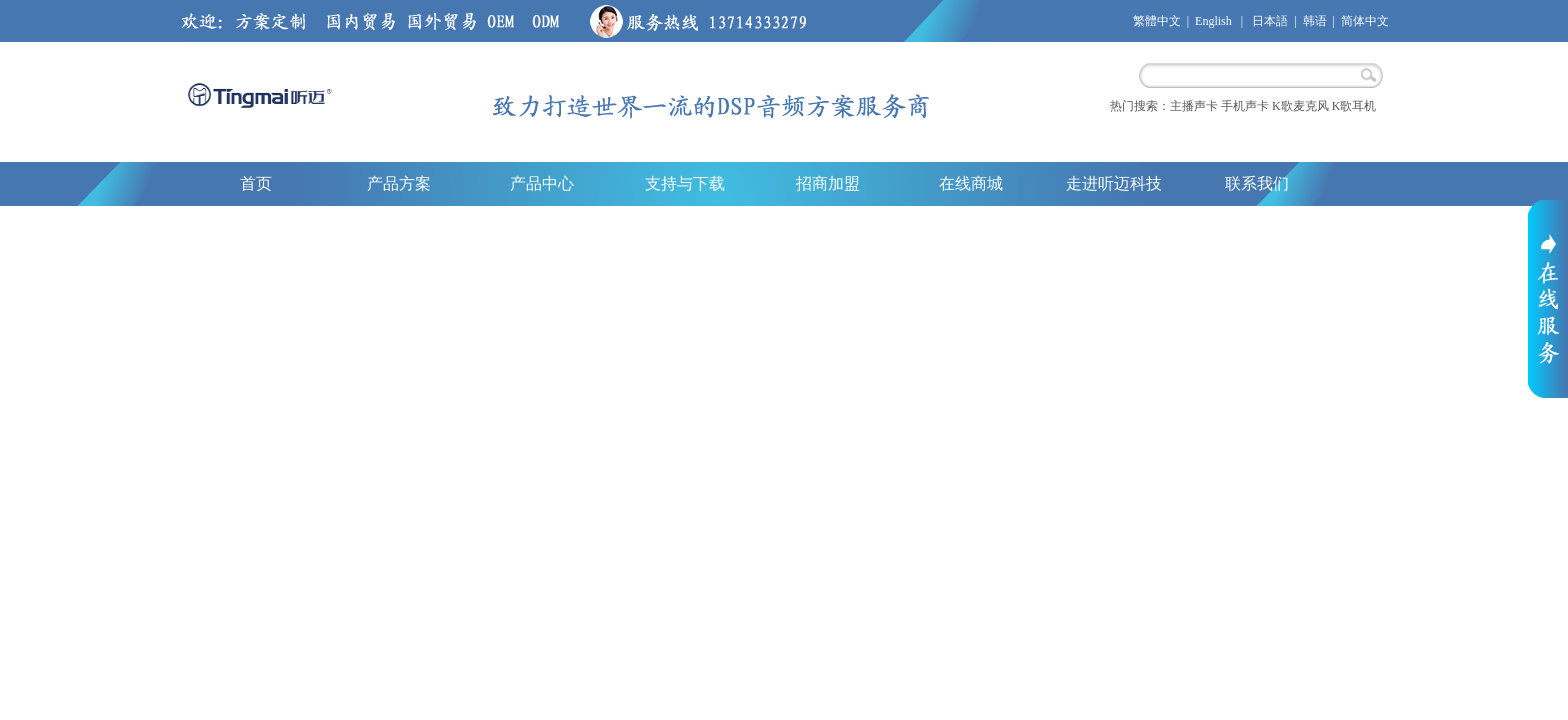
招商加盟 (828, 183)
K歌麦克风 (1300, 106)
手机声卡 (1245, 106)
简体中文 (1365, 21)
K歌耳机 (1354, 106)
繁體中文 (1157, 21)
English (1213, 21)
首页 (256, 183)
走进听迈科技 (1114, 183)
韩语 (1315, 21)
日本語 (1270, 21)
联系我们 (1257, 183)
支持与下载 (685, 183)
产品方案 (399, 183)
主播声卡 (1194, 106)
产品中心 (542, 183)
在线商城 (971, 183)
